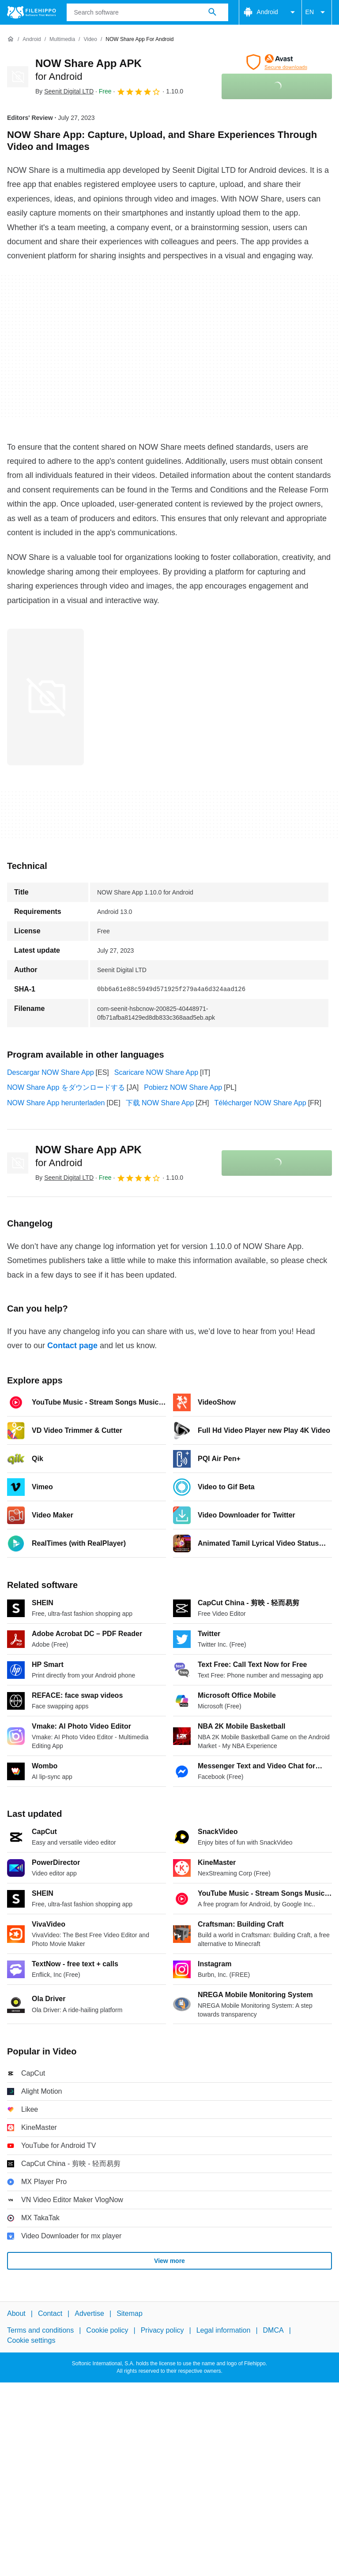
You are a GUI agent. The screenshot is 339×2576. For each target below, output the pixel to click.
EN (316, 12)
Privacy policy (162, 2330)
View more (169, 2260)
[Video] (90, 39)
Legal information (223, 2330)
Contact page (72, 1345)
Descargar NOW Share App (50, 1072)
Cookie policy (107, 2330)
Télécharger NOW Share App (260, 1103)
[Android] (32, 39)
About (16, 2313)
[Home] (10, 39)
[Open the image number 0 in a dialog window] (45, 697)
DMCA (273, 2330)
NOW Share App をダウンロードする (66, 1087)
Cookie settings (31, 2340)
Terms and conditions (40, 2330)
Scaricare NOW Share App (156, 1072)
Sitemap (130, 2313)
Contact (50, 2313)
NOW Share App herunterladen (56, 1103)
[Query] (147, 12)
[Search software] (212, 12)
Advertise (89, 2313)
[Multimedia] (62, 39)
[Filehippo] (31, 12)
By (64, 91)
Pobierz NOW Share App (183, 1087)
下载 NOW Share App (160, 1103)
